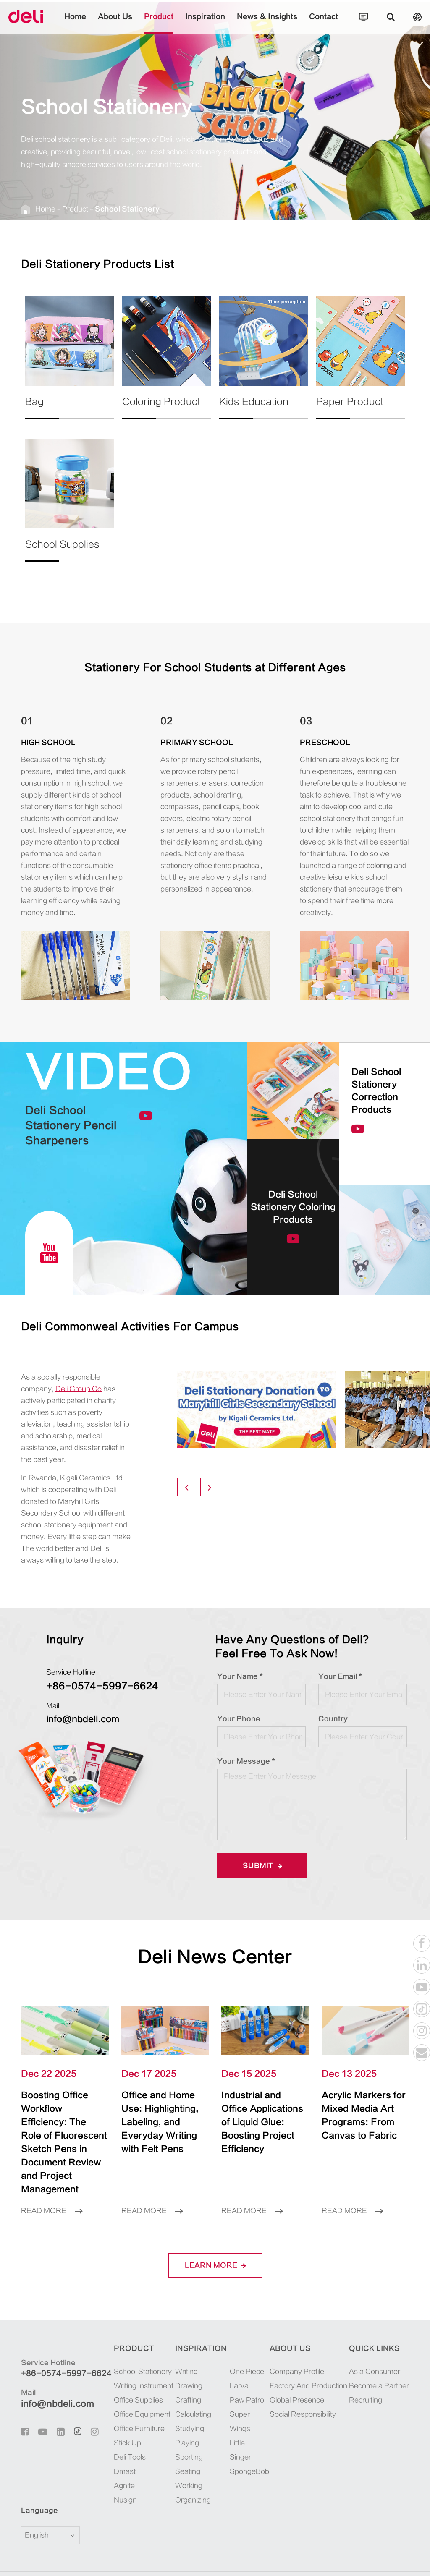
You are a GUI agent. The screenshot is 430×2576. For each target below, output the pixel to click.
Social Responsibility (303, 2387)
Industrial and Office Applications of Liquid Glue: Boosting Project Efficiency (259, 2115)
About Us (115, 23)
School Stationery (127, 209)
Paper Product (349, 407)
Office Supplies (138, 2373)
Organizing (193, 2473)
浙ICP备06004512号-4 (237, 2560)
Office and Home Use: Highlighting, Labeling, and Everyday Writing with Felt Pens (160, 2115)
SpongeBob (248, 2444)
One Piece (247, 2344)
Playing (187, 2416)
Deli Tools (130, 2430)
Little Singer (240, 2423)
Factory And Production (308, 2359)
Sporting (189, 2430)
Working (188, 2459)
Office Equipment (142, 2387)
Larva (239, 2359)
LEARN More (215, 2238)
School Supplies (62, 550)
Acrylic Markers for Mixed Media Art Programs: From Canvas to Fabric (362, 2115)
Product (158, 23)
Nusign (125, 2473)
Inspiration (205, 23)
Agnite (124, 2459)
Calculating (193, 2387)
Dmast (125, 2444)
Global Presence (297, 2373)
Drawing (188, 2359)
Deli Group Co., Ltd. (93, 2560)
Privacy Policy (384, 2560)
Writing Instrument (143, 2359)
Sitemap (340, 2560)
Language (34, 2483)
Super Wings (240, 2395)
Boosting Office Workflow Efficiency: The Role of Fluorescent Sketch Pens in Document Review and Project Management (64, 2129)
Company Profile (297, 2344)
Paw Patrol (247, 2373)
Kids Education (253, 407)
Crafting (188, 2373)
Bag (42, 407)
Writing (186, 2344)
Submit (262, 1866)
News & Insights (267, 23)
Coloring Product (161, 407)
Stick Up (127, 2416)
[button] (186, 1487)
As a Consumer (374, 2344)
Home (75, 23)
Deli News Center (215, 1957)
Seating (187, 2444)
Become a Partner (379, 2359)
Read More (51, 2184)
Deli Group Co (78, 1389)
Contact (323, 23)
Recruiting (365, 2373)
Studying (189, 2402)
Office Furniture (139, 2402)
